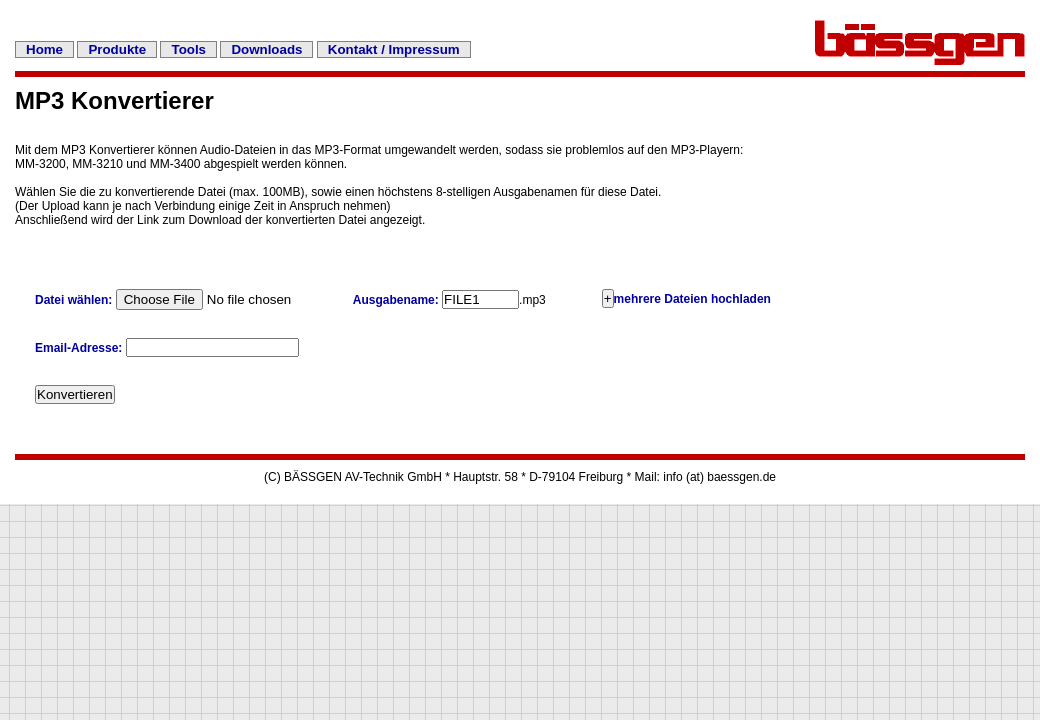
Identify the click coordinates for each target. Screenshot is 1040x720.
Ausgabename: (396, 300)
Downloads (266, 49)
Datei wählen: (73, 300)
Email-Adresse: (80, 348)
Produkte (117, 49)
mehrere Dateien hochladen (692, 299)
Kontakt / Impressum (394, 49)
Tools (188, 49)
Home (44, 49)
